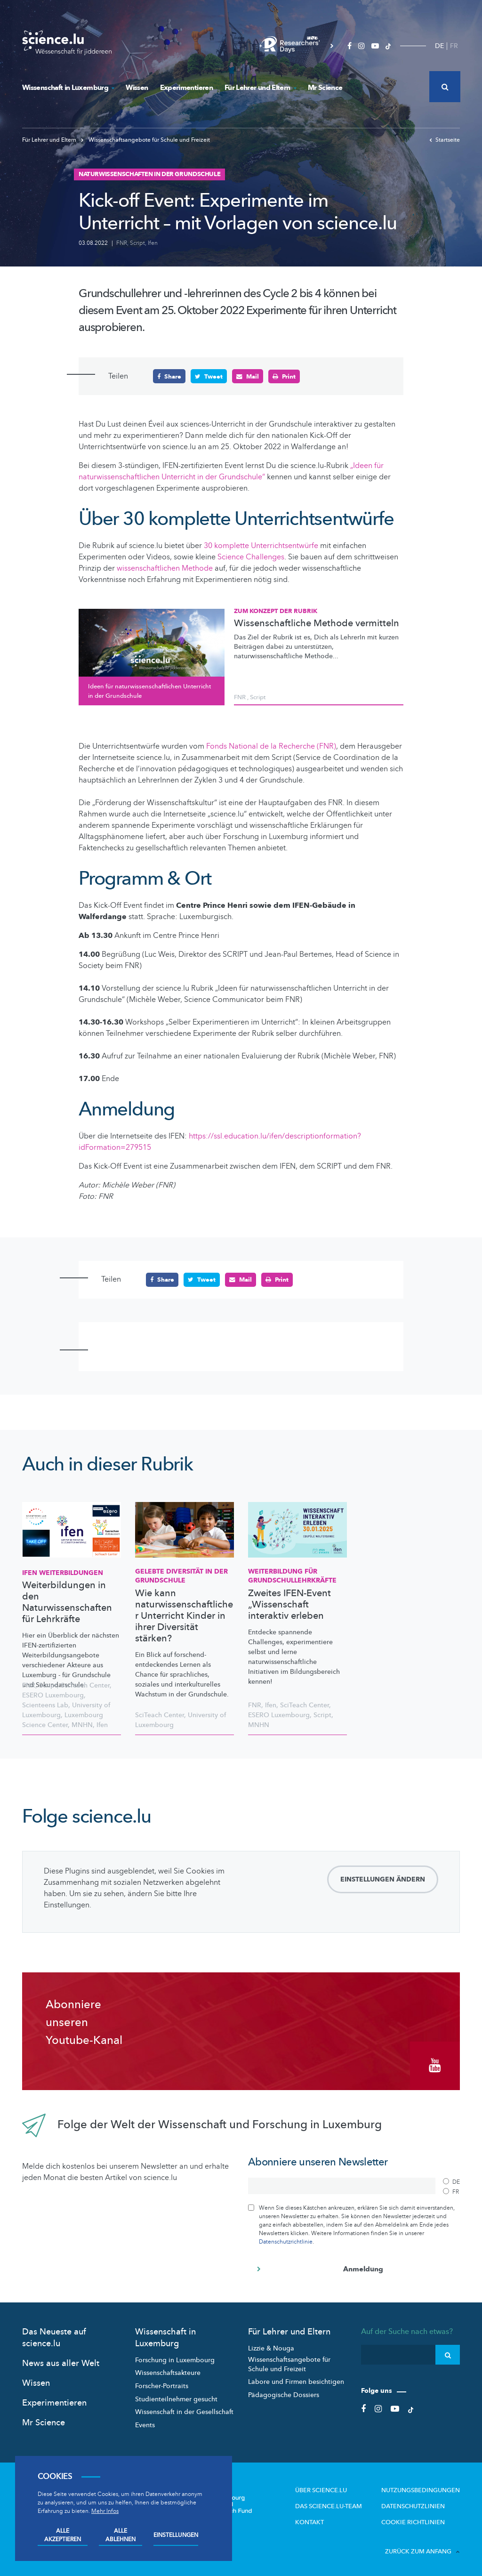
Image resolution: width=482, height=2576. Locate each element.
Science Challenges (250, 557)
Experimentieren (186, 87)
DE (439, 45)
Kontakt (320, 2518)
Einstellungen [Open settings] (175, 2535)
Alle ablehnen (120, 2535)
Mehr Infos (105, 2511)
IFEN (62, 1572)
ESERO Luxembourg (53, 1695)
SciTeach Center (85, 1685)
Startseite (444, 140)
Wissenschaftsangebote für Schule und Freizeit (145, 140)
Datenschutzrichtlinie (286, 2239)
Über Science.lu (331, 2487)
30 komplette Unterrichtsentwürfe (261, 546)
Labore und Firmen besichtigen (296, 2379)
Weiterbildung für (292, 1576)
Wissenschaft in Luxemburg (68, 87)
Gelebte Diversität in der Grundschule (181, 1576)
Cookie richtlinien (415, 2518)
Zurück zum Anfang (422, 2547)
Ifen (153, 243)
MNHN (82, 1724)
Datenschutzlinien (416, 2503)
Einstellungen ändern (382, 1879)
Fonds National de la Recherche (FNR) (271, 746)
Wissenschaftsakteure (168, 2370)
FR (454, 45)
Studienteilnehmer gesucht (176, 2396)
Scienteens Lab (45, 1705)
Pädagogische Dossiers (283, 2392)
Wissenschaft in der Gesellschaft (184, 2409)
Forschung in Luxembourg (175, 2357)
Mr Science (325, 87)
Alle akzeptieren (62, 2535)
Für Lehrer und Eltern (260, 87)
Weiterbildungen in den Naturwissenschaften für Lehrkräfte (67, 1602)
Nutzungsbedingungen (423, 2487)
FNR (121, 243)
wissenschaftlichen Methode (165, 568)
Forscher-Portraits (161, 2383)
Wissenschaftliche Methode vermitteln (316, 623)
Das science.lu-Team (338, 2503)
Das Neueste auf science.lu (54, 2335)
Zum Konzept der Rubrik (275, 611)
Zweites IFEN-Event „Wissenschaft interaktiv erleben (289, 1605)
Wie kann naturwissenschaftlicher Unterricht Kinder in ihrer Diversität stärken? (184, 1616)
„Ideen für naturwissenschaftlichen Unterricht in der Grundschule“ (231, 471)
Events (145, 2422)
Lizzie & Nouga (271, 2345)
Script (137, 243)
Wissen (137, 87)
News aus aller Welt (60, 2360)
